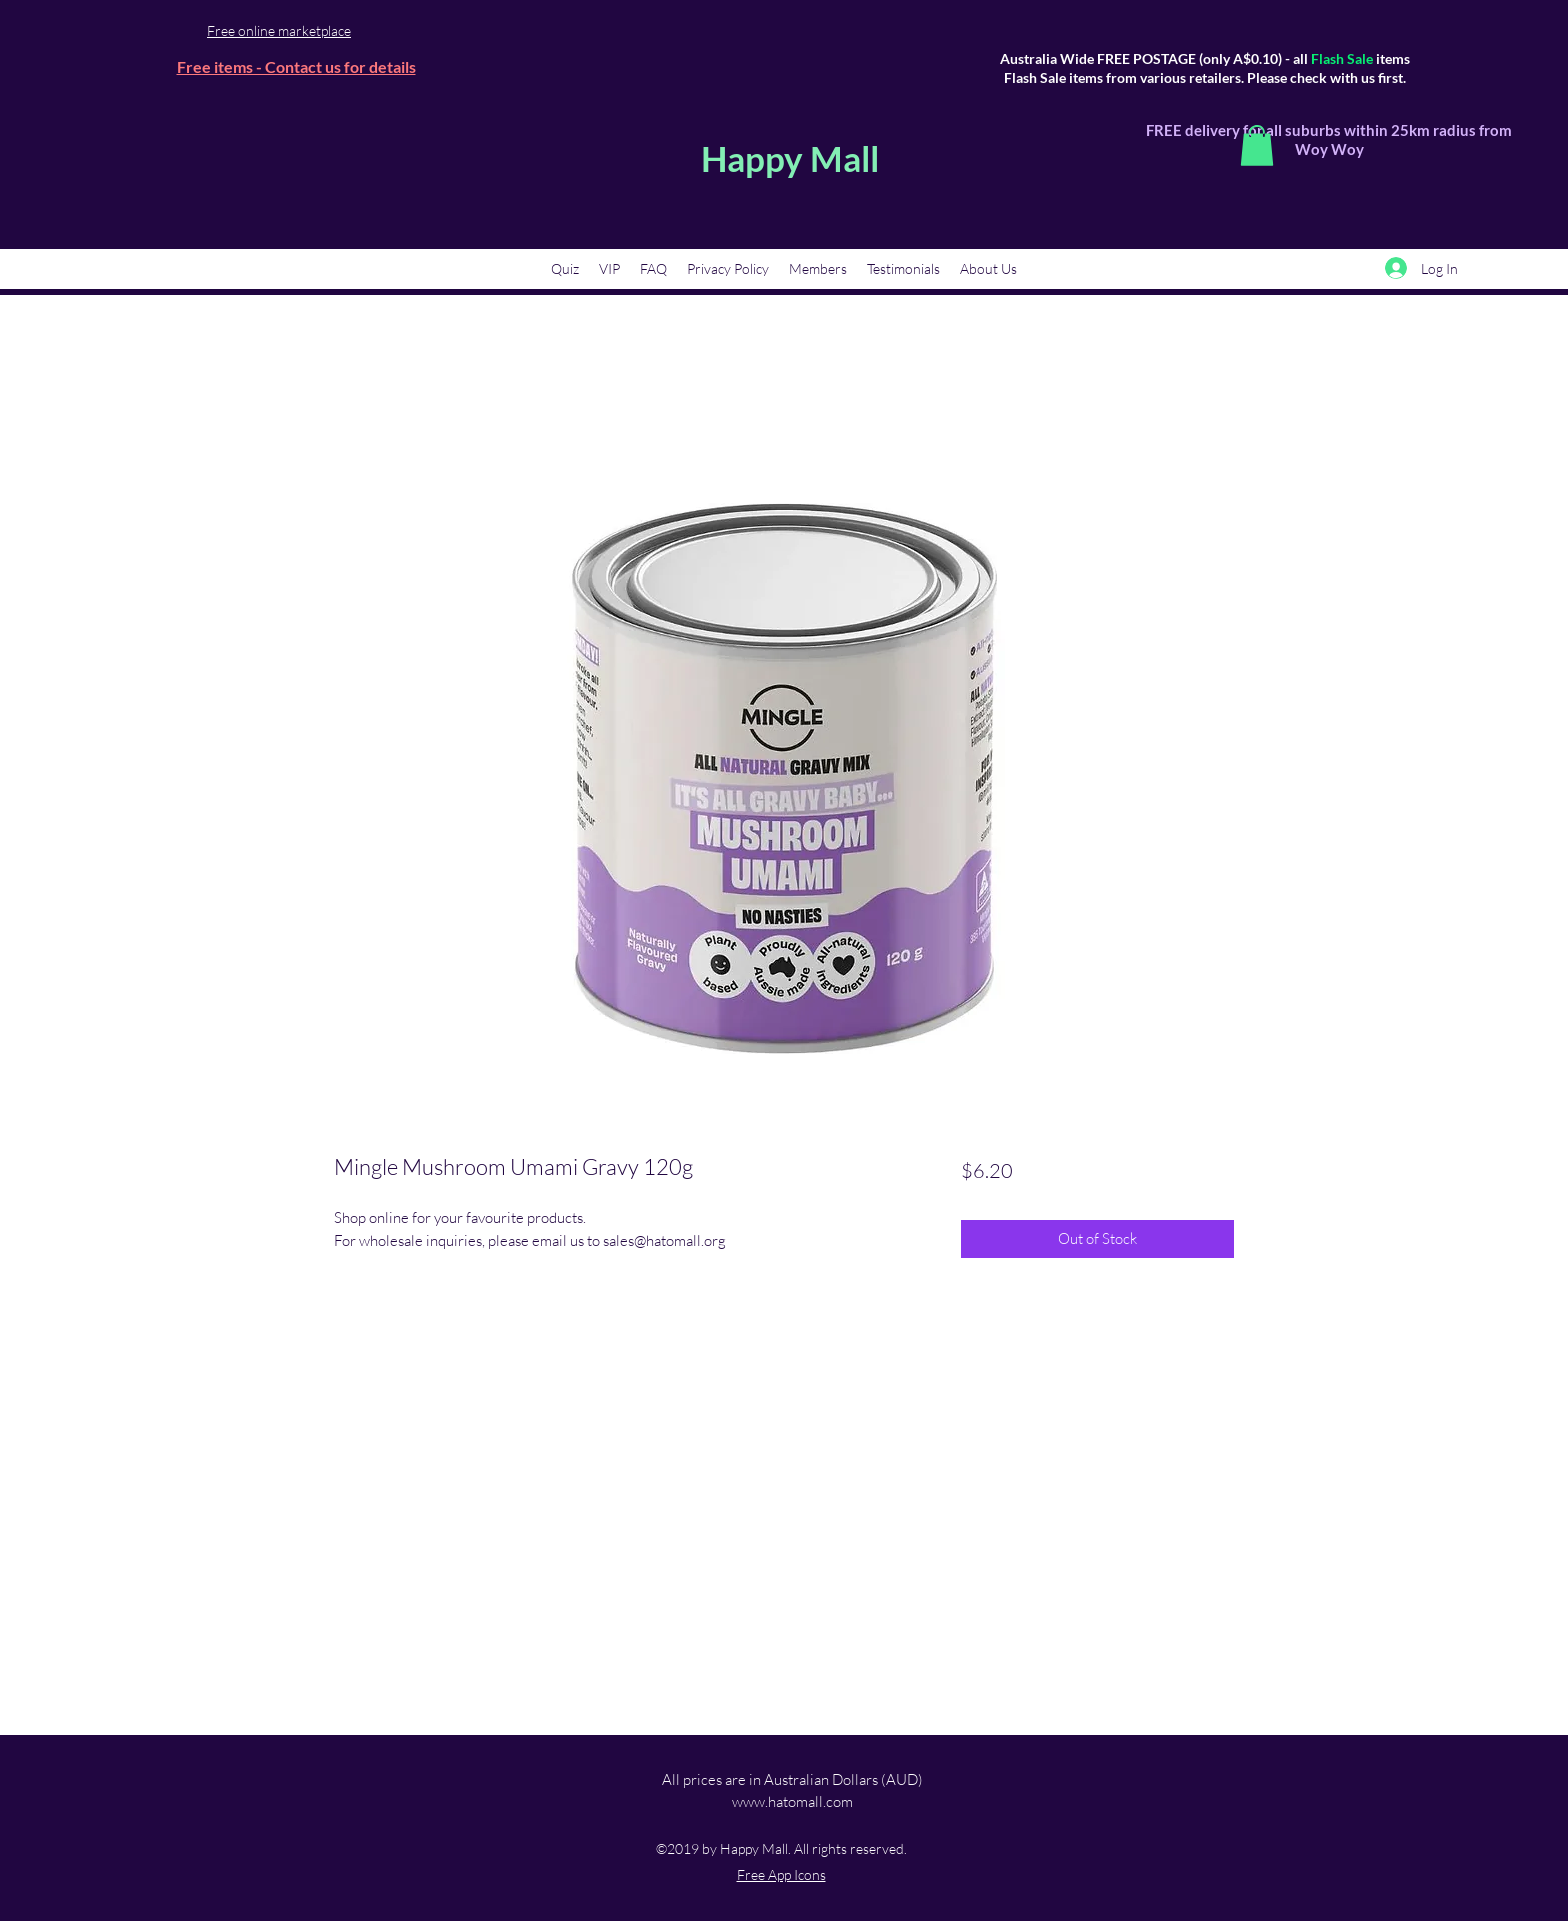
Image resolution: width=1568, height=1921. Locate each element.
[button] (1257, 145)
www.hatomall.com (792, 1801)
